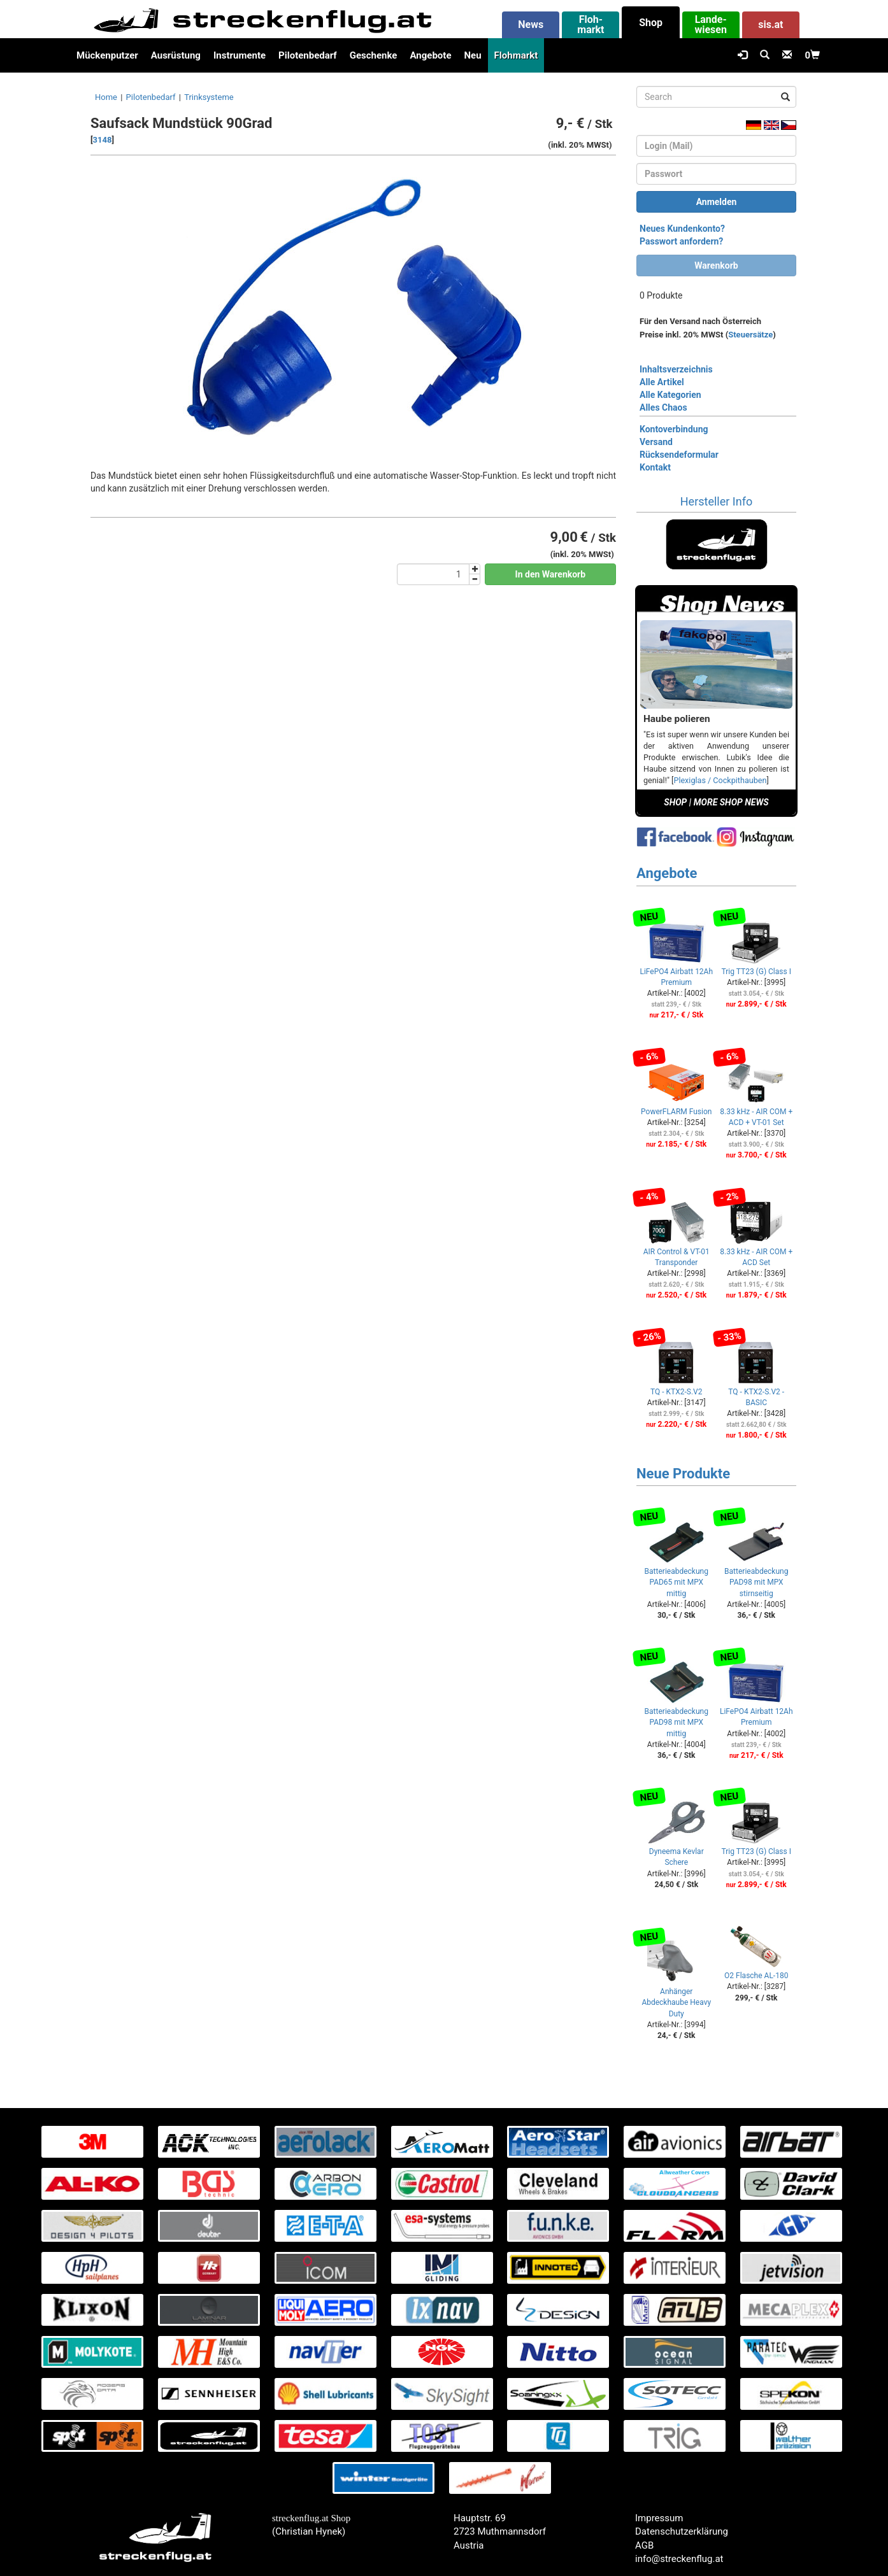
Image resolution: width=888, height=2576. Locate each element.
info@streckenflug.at (679, 2559)
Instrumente (239, 55)
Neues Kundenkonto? (682, 228)
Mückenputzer (107, 55)
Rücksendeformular (679, 454)
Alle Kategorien (670, 395)
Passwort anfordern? (681, 241)
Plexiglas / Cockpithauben (719, 780)
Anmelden (716, 202)
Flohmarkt (516, 55)
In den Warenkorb (550, 574)
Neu (472, 55)
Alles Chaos (663, 407)
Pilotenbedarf (307, 55)
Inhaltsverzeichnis (676, 369)
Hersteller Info (716, 501)
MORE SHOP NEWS (731, 802)
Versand (656, 442)
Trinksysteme (209, 97)
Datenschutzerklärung (681, 2531)
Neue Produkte (683, 1474)
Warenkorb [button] (716, 265)
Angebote (430, 55)
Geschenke (373, 55)
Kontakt (655, 467)
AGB (644, 2545)
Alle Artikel (662, 382)
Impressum (659, 2518)
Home (106, 97)
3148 (102, 140)
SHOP (675, 802)
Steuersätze (750, 334)
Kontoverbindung (674, 429)
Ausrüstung (176, 55)
